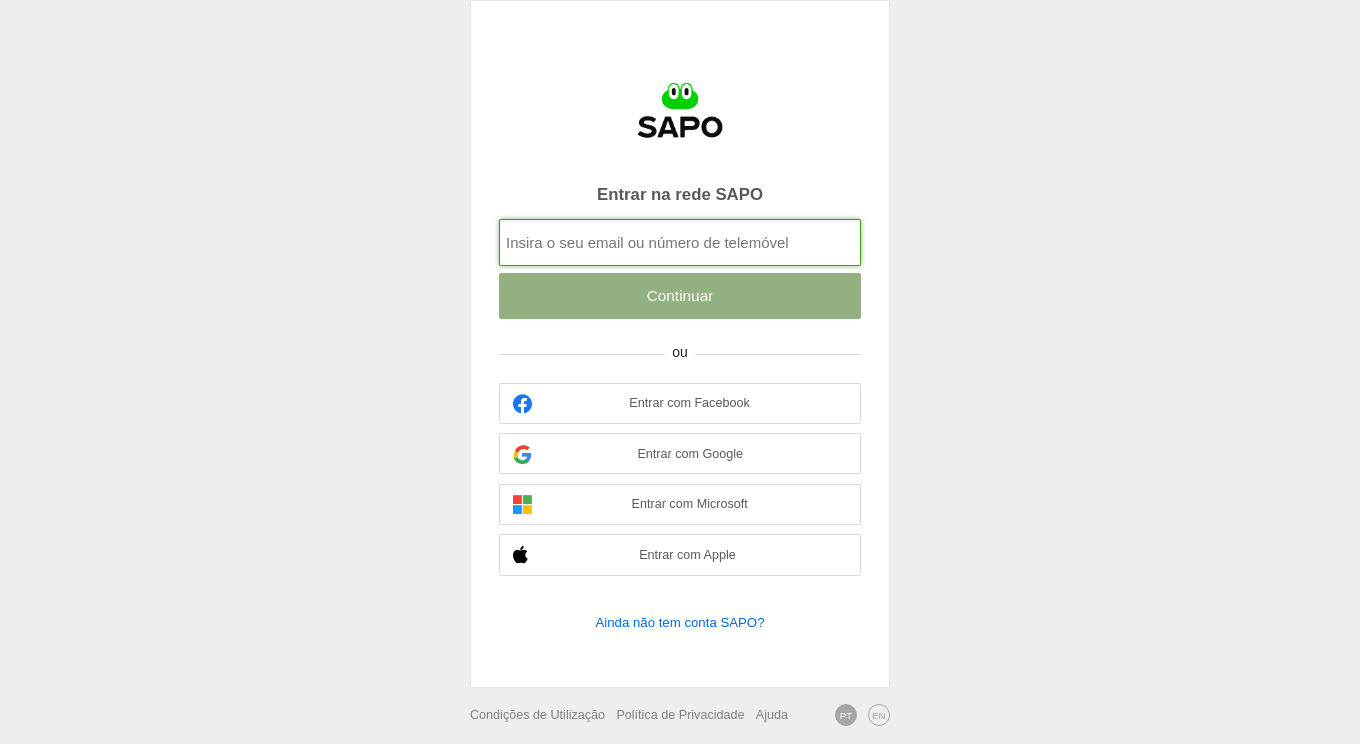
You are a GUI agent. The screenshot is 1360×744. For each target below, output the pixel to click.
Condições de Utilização (537, 715)
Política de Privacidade (680, 715)
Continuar (680, 295)
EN (879, 715)
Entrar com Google (628, 454)
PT (846, 715)
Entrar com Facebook (631, 403)
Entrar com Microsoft (630, 504)
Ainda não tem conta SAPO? (679, 622)
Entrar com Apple (624, 555)
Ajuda (772, 715)
